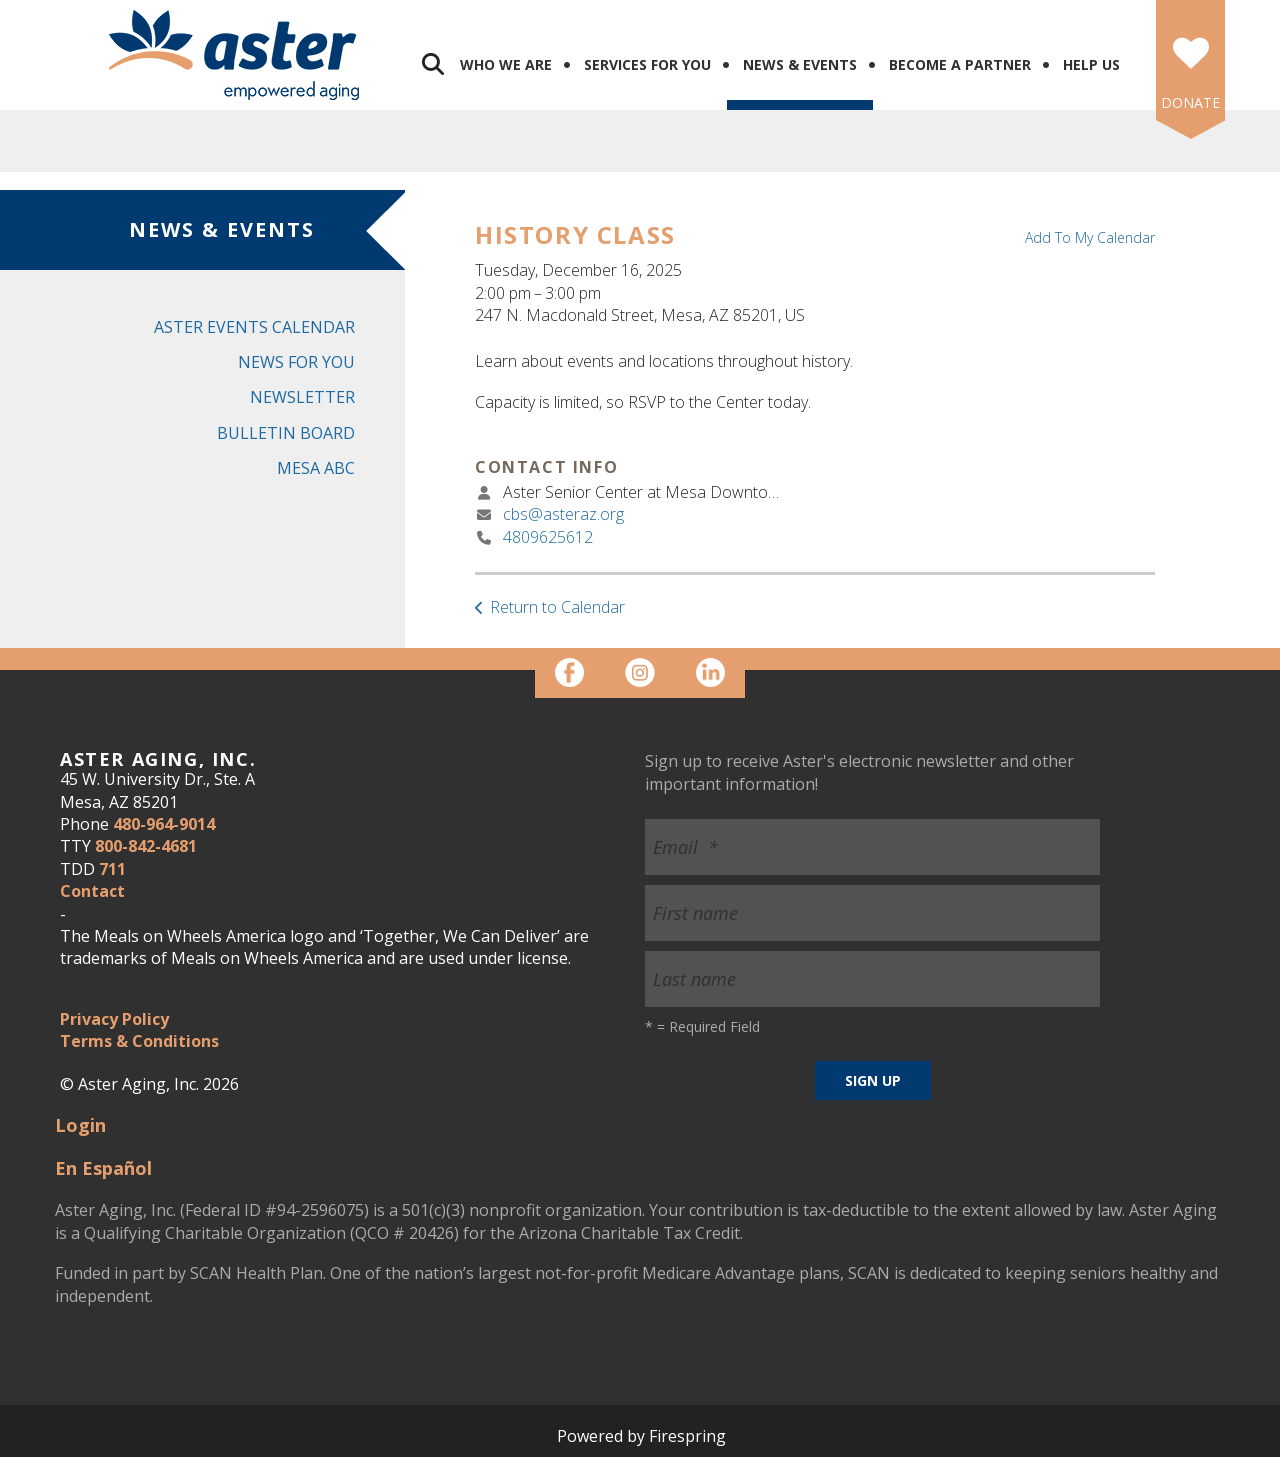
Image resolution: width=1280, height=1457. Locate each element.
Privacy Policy (114, 1019)
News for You (296, 362)
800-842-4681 (146, 846)
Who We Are (506, 64)
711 (112, 869)
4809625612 (548, 537)
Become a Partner (960, 64)
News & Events (800, 64)
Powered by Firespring (641, 1436)
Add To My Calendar (1090, 237)
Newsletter (302, 397)
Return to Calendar (557, 607)
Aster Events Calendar (254, 327)
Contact (92, 891)
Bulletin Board (286, 433)
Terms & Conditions (139, 1041)
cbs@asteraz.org (563, 514)
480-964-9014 (164, 824)
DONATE (1190, 102)
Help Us (1091, 64)
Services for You (647, 64)
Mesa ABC (316, 468)
